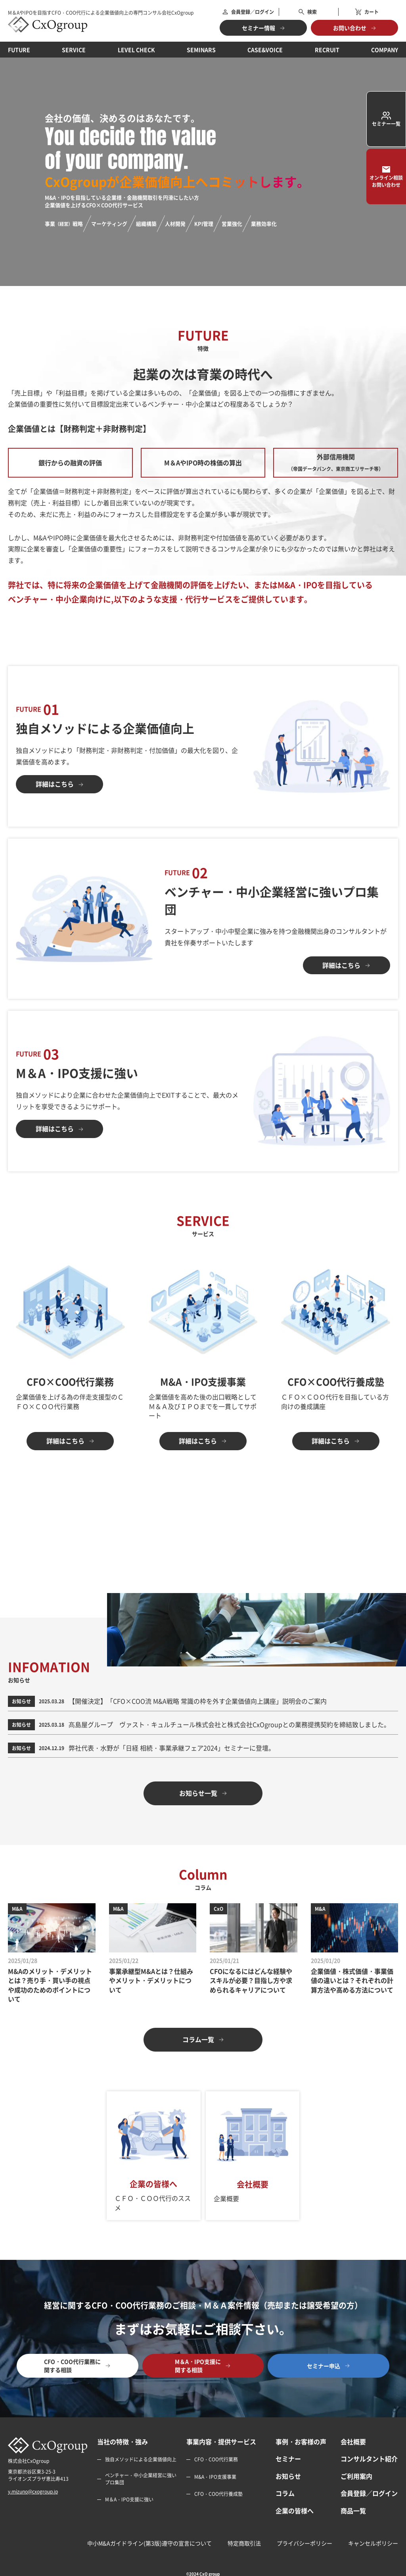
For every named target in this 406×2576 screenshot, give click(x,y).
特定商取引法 (244, 2543)
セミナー (288, 2459)
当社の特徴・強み (122, 2441)
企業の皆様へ (295, 2510)
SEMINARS (201, 50)
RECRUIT (327, 50)
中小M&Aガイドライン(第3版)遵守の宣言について (149, 2543)
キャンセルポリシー (373, 2543)
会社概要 (353, 2441)
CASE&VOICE (265, 50)
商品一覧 (353, 2510)
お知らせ (288, 2476)
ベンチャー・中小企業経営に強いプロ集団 (140, 2479)
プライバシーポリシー (304, 2543)
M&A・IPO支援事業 (215, 2476)
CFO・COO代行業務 (216, 2459)
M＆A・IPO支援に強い (129, 2499)
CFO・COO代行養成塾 (218, 2494)
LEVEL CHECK (136, 50)
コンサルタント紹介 (369, 2459)
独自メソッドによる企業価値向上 (140, 2459)
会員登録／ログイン (369, 2493)
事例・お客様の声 (301, 2441)
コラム (285, 2493)
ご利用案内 (356, 2476)
